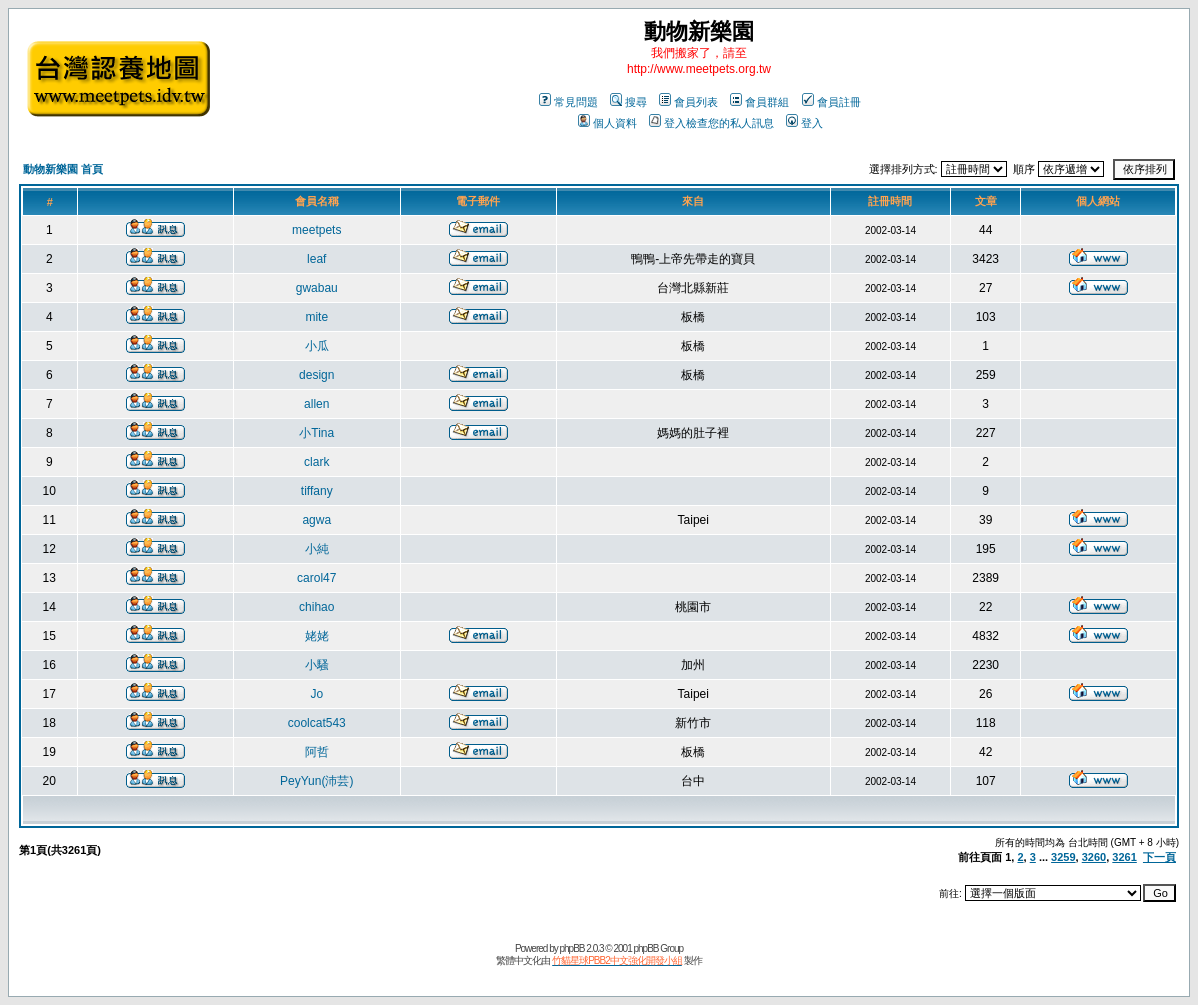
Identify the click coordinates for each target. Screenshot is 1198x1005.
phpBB (571, 948)
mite (316, 317)
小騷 (317, 665)
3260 (1094, 857)
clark (316, 462)
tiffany (317, 491)
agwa (316, 520)
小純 (317, 549)
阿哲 (317, 752)
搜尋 (628, 102)
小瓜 (317, 346)
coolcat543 (317, 723)
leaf (316, 259)
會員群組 (759, 102)
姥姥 (317, 636)
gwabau (317, 288)
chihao (316, 607)
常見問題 (568, 102)
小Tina (316, 433)
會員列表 (688, 102)
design (316, 375)
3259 (1063, 857)
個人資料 (607, 123)
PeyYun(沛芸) (316, 781)
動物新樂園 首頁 (63, 169)
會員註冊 (831, 102)
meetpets (316, 230)
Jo (316, 694)
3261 (1124, 857)
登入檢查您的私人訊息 (711, 123)
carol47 (316, 578)
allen (316, 404)
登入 (804, 123)
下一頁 (1159, 857)
